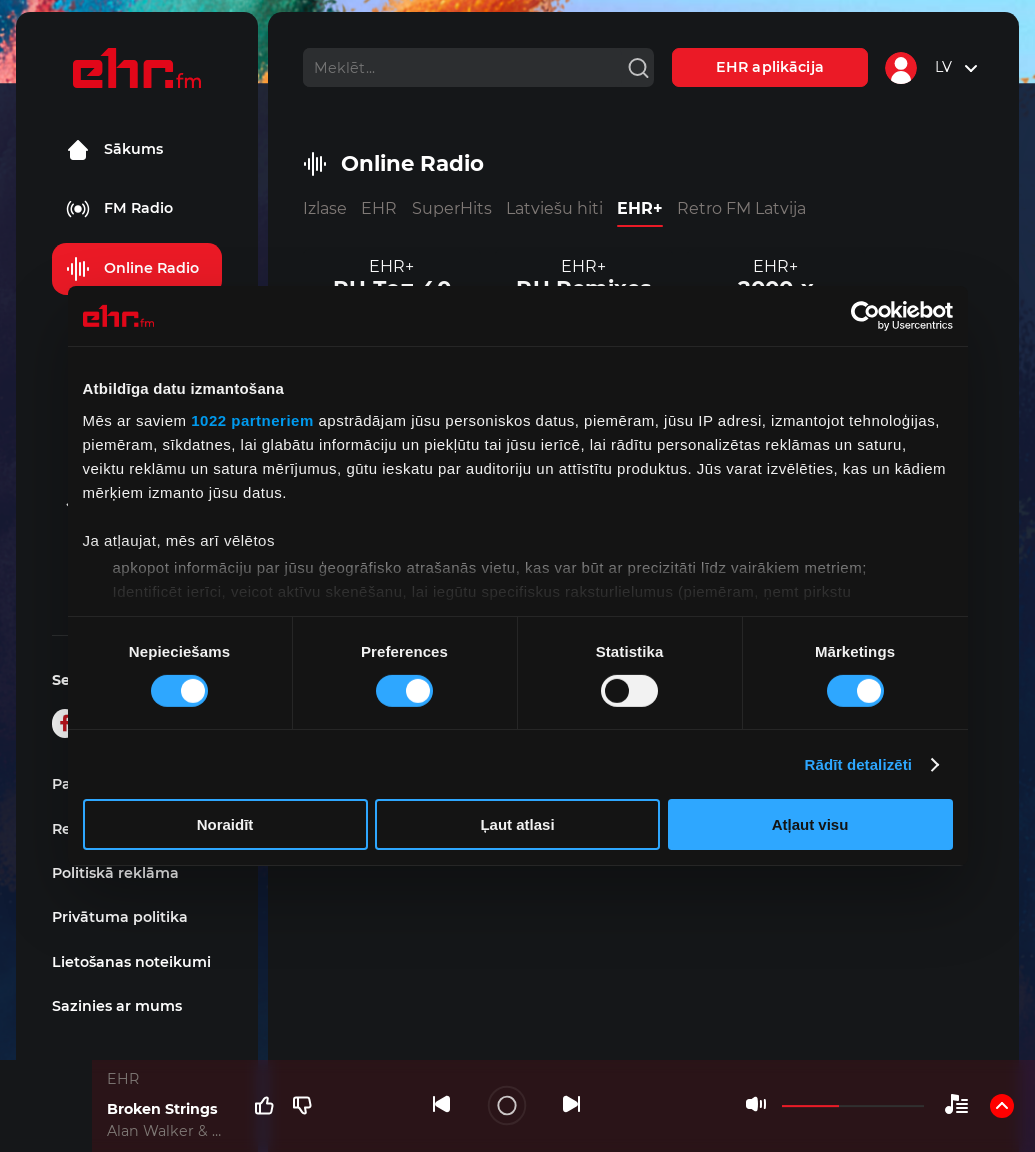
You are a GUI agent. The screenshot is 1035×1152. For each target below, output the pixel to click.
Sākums (114, 150)
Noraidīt (225, 824)
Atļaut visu (810, 824)
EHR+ (640, 208)
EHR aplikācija (770, 67)
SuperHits (452, 208)
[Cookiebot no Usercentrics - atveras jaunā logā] (865, 316)
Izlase (325, 208)
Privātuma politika (120, 917)
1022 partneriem (252, 419)
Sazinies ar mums (117, 1006)
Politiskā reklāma (115, 873)
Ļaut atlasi (517, 824)
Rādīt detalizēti (858, 764)
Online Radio (132, 269)
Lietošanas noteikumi (131, 962)
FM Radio (119, 209)
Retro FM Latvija (741, 208)
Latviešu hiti (554, 208)
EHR (379, 208)
